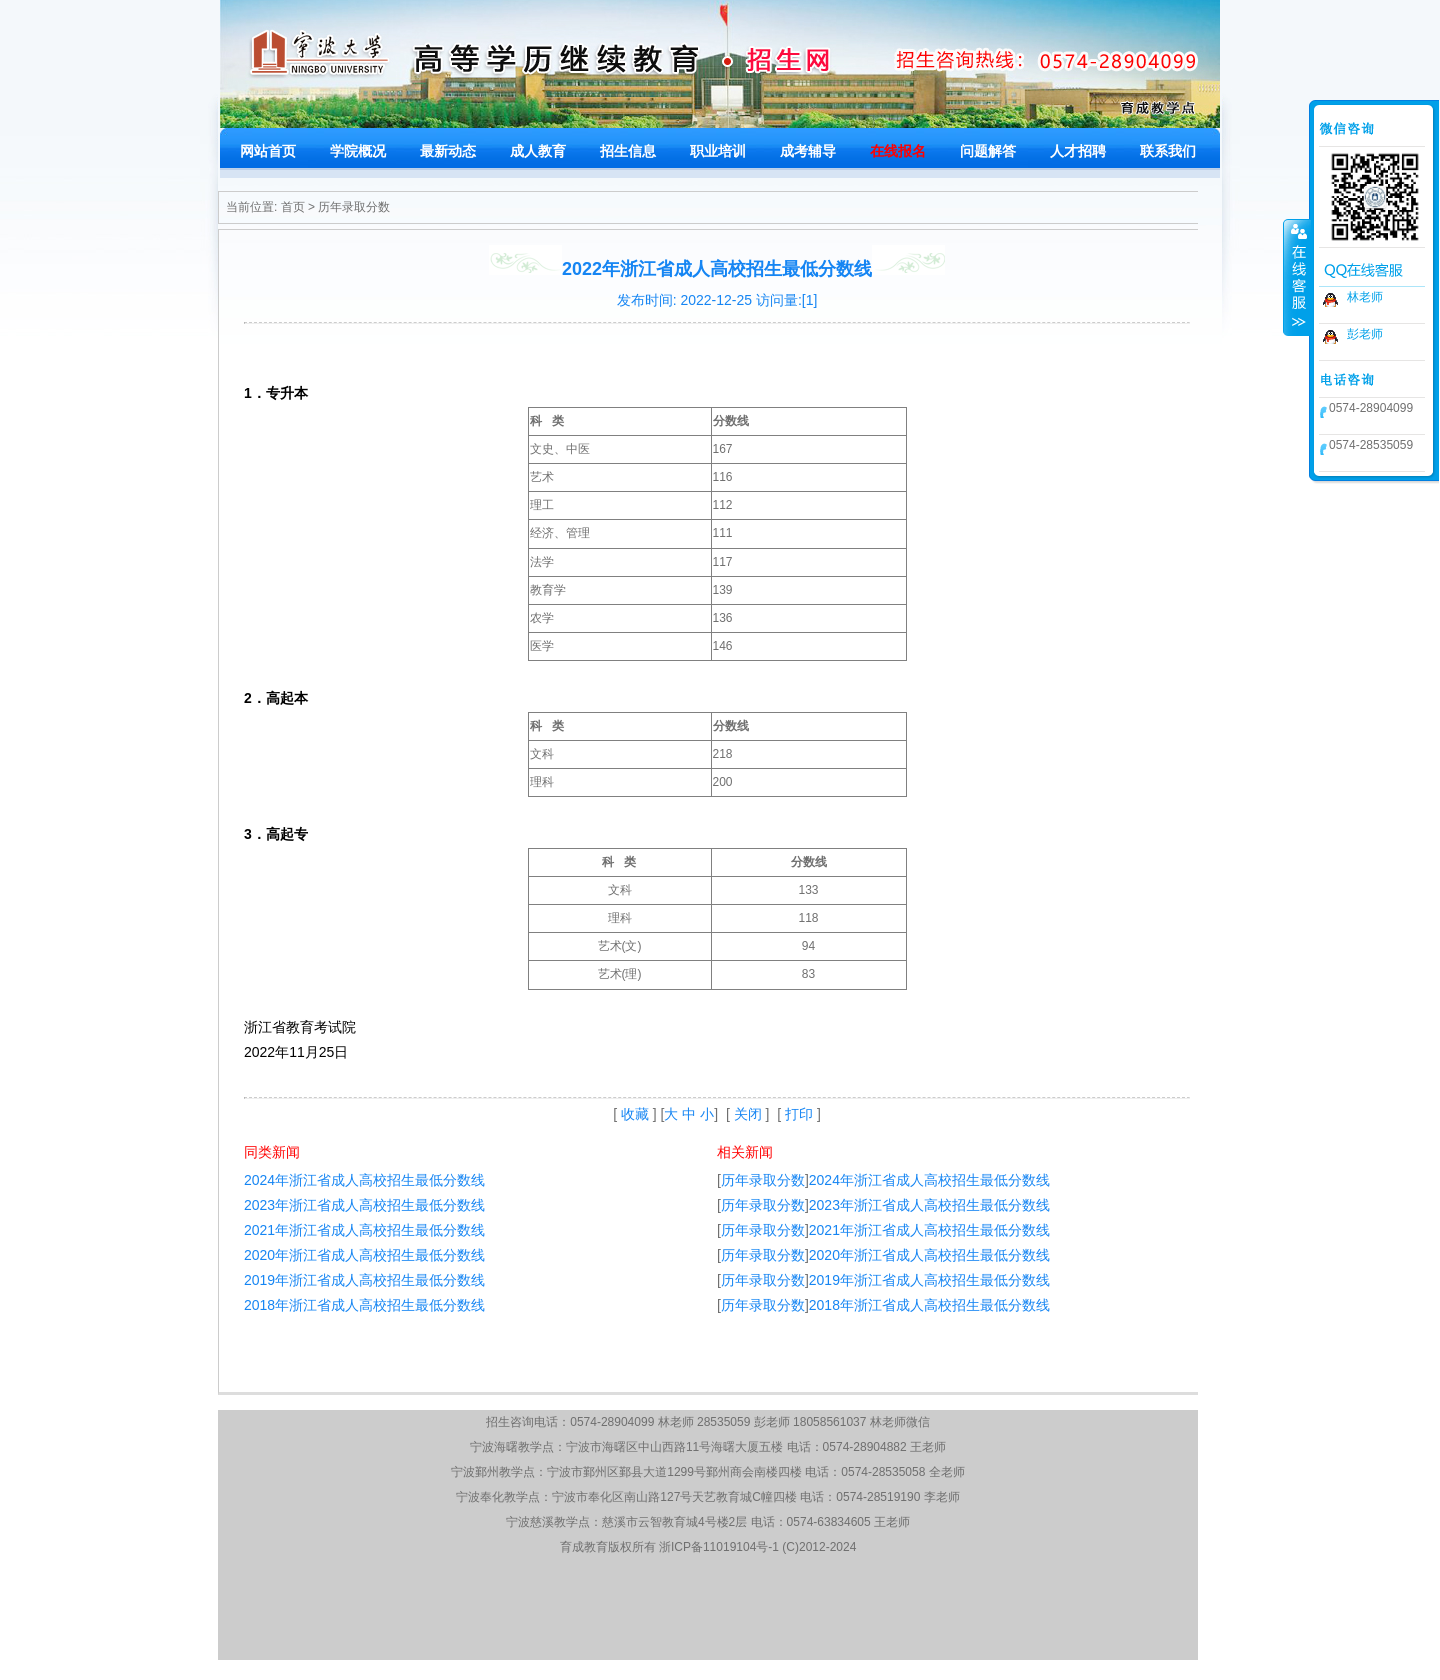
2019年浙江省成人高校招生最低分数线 (364, 1280)
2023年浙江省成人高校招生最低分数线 (364, 1205)
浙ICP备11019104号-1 (719, 1547)
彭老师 (1365, 334)
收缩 (1297, 277)
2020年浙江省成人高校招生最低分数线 (364, 1255)
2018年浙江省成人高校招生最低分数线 (364, 1305)
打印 (799, 1114)
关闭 (748, 1114)
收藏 (635, 1114)
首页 (293, 207)
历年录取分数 (354, 207)
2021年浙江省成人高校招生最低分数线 (364, 1230)
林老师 (1365, 297)
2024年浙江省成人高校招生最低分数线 (364, 1180)
